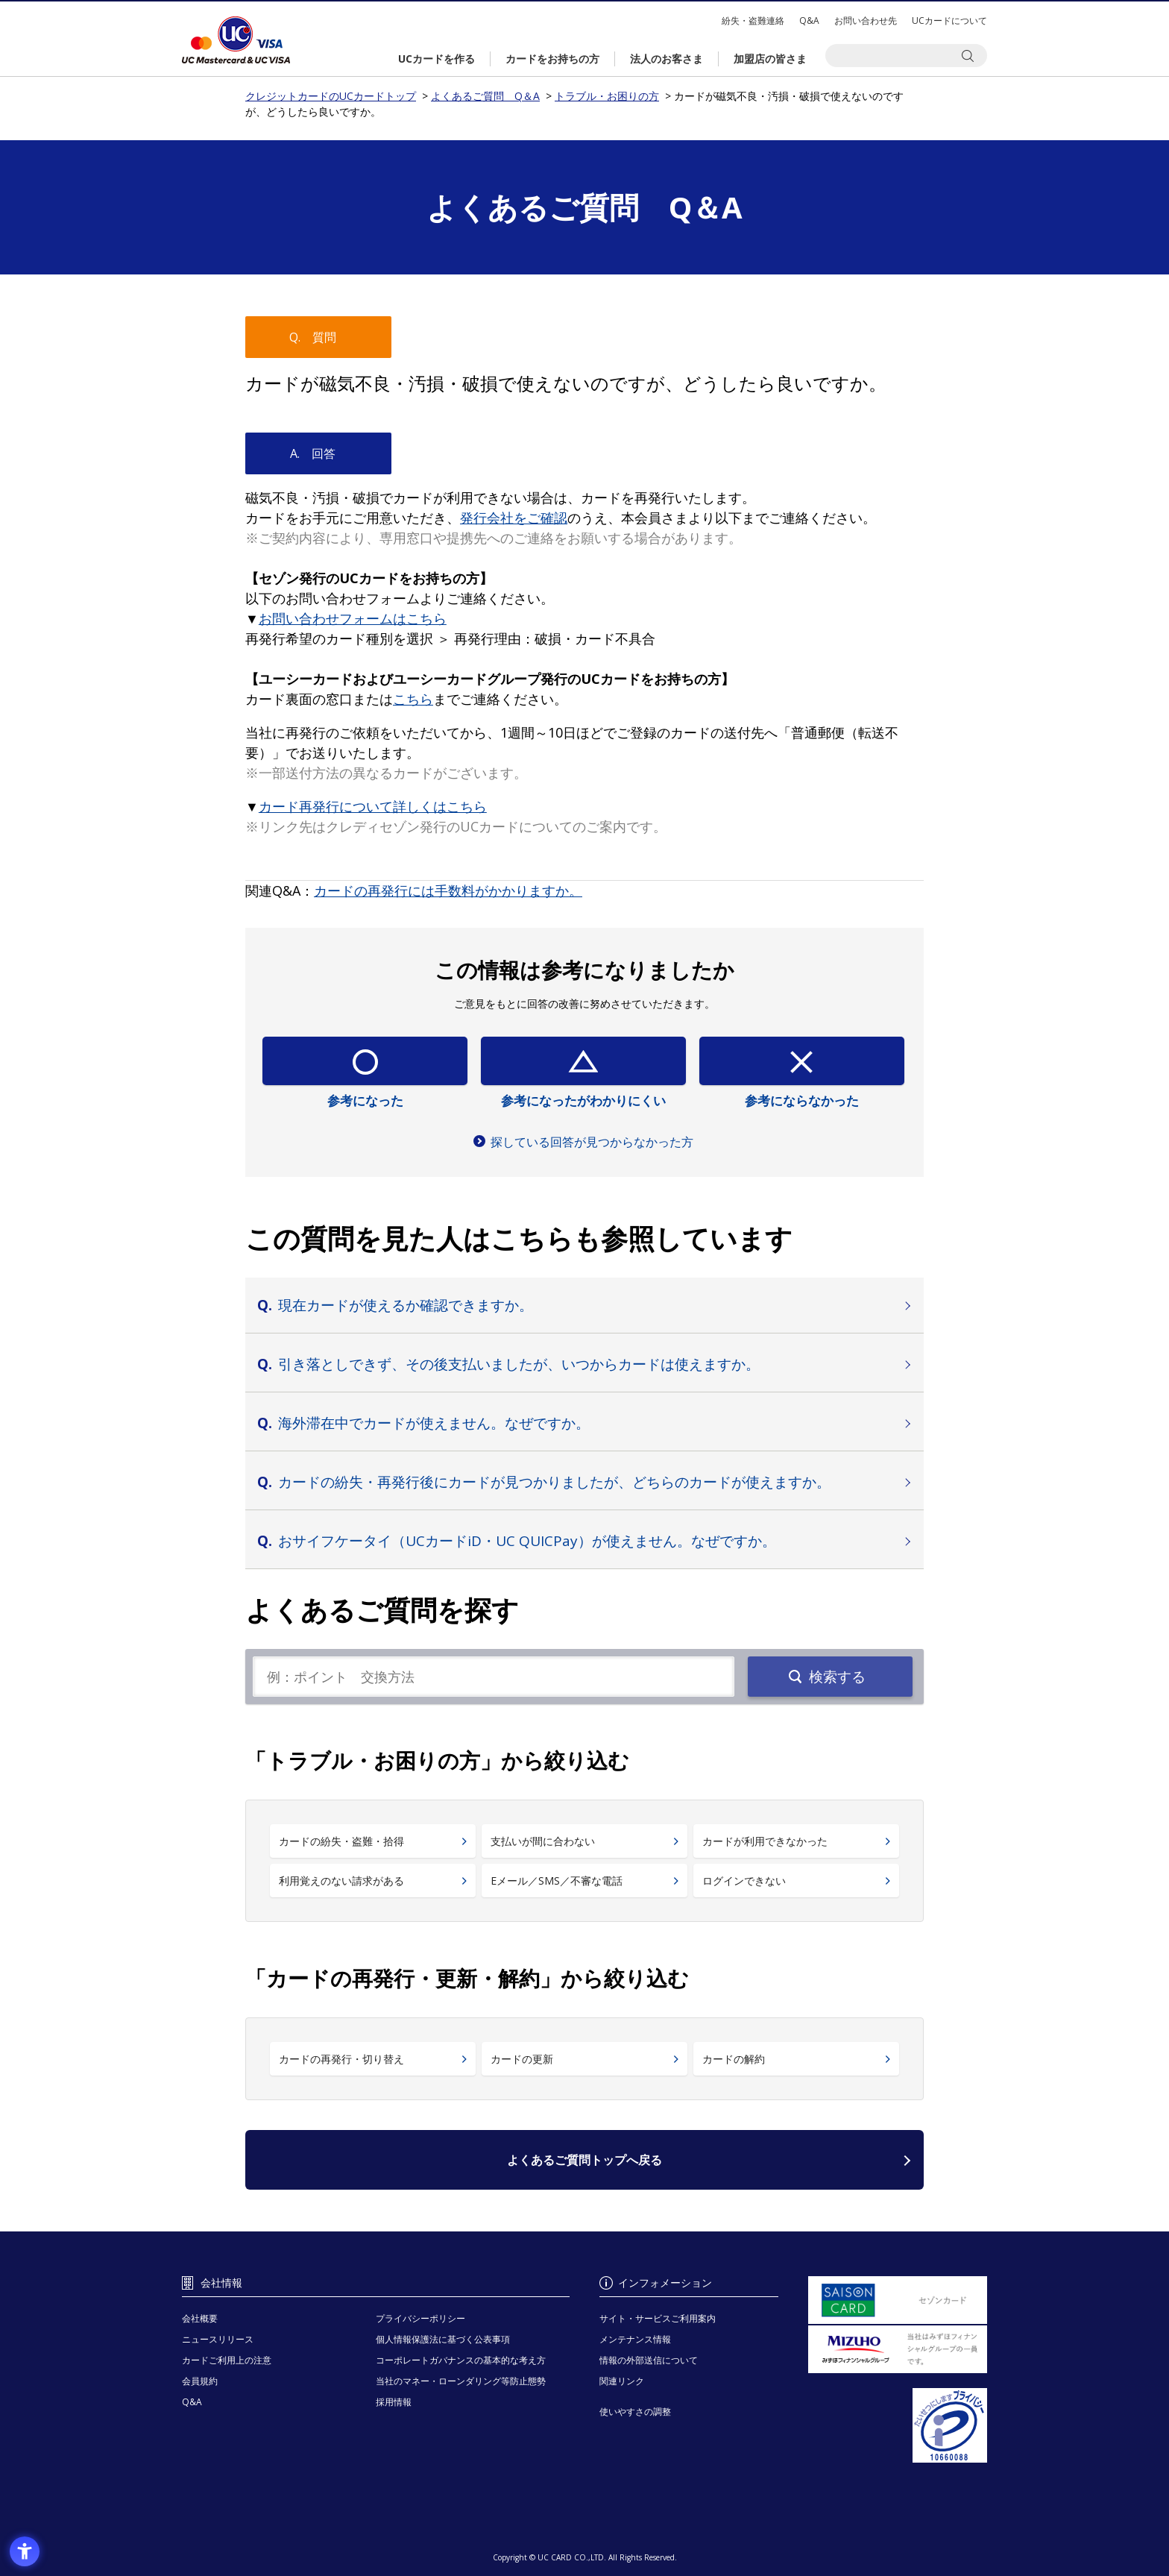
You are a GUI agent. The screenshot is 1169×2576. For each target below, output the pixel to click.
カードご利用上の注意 (226, 2360)
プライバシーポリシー (420, 2318)
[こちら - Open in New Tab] (413, 699)
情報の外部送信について (648, 2360)
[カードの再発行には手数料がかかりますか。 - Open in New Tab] (448, 890)
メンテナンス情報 (635, 2339)
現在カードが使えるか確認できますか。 (405, 1305)
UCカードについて (949, 20)
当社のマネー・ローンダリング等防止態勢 (461, 2381)
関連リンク (621, 2381)
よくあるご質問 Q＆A (485, 96)
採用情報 (394, 2402)
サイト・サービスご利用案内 (657, 2318)
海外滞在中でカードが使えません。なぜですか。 (434, 1423)
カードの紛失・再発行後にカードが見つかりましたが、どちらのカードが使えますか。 (554, 1482)
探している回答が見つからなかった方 (592, 1142)
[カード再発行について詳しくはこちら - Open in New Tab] (373, 806)
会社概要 (200, 2318)
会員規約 (200, 2381)
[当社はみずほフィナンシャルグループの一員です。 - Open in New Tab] (897, 2349)
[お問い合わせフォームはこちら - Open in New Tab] (353, 618)
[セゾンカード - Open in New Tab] (897, 2300)
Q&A (809, 20)
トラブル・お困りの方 (607, 96)
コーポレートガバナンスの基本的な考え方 (461, 2360)
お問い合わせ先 (865, 20)
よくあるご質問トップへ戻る (584, 2160)
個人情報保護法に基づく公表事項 (443, 2339)
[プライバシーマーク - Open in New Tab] (897, 2425)
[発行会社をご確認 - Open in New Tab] (513, 518)
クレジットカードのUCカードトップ (236, 39)
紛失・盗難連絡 (753, 20)
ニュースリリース (217, 2339)
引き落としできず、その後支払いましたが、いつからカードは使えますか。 (519, 1364)
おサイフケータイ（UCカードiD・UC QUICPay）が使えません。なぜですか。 (527, 1541)
